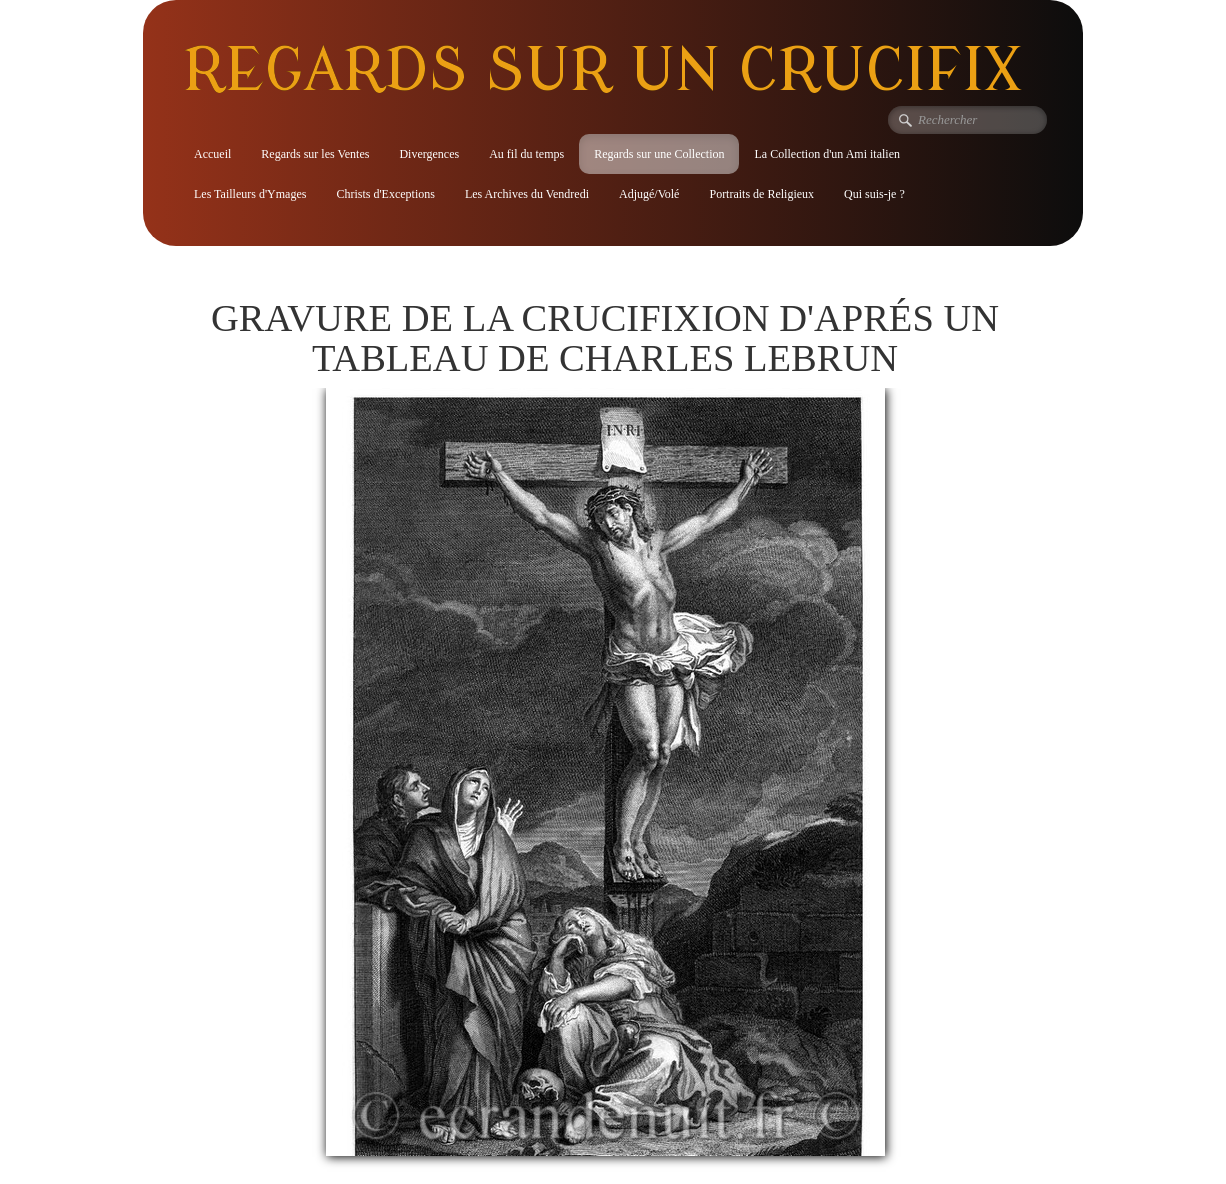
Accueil (212, 154)
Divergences (429, 154)
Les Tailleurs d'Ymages (250, 194)
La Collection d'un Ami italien (826, 154)
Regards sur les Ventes (315, 154)
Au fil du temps (526, 154)
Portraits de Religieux (761, 194)
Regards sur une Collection (659, 154)
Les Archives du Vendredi (527, 194)
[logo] (609, 69)
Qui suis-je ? (874, 194)
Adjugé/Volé (649, 194)
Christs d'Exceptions (385, 194)
